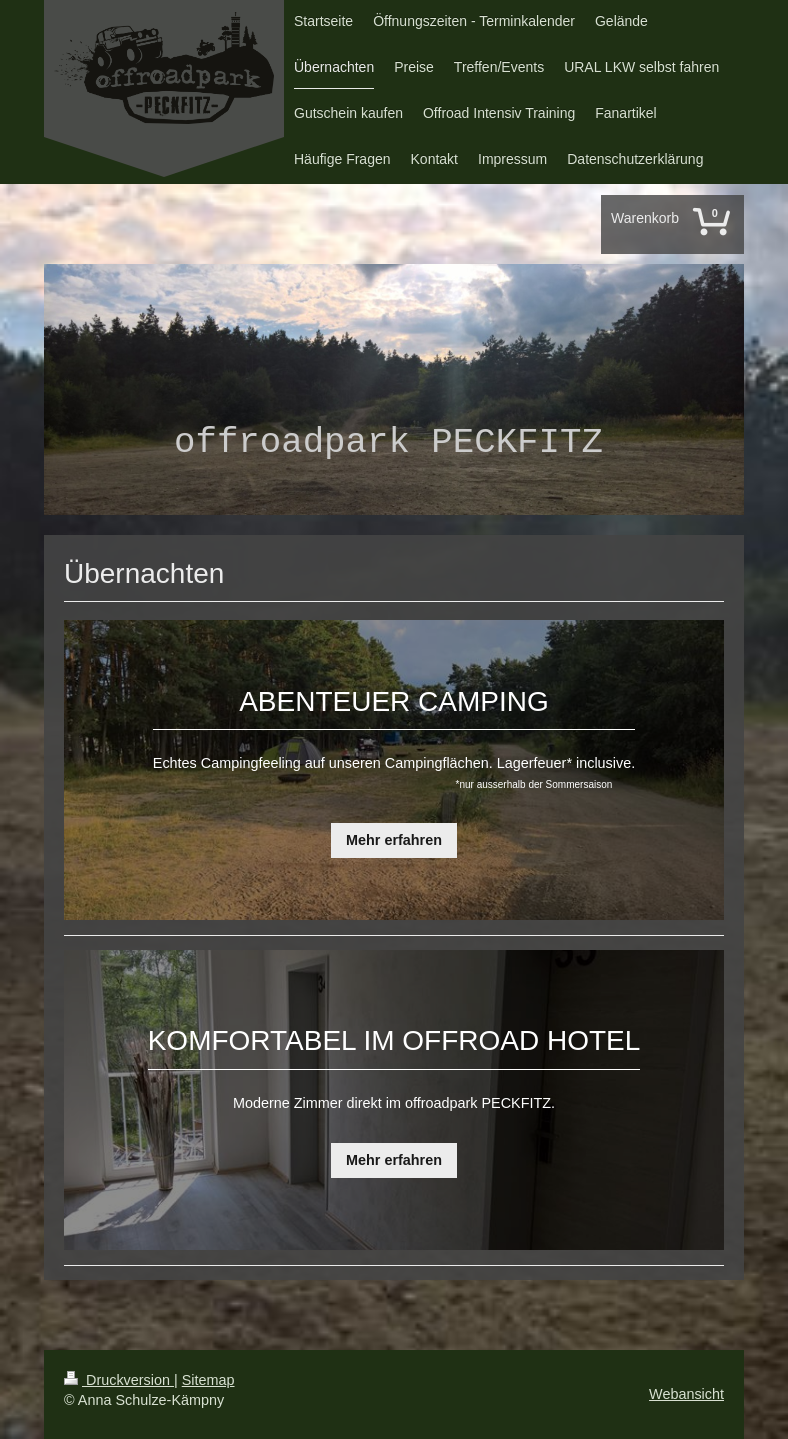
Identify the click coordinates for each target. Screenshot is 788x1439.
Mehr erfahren (394, 840)
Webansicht (686, 1394)
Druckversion (119, 1380)
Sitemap (208, 1380)
